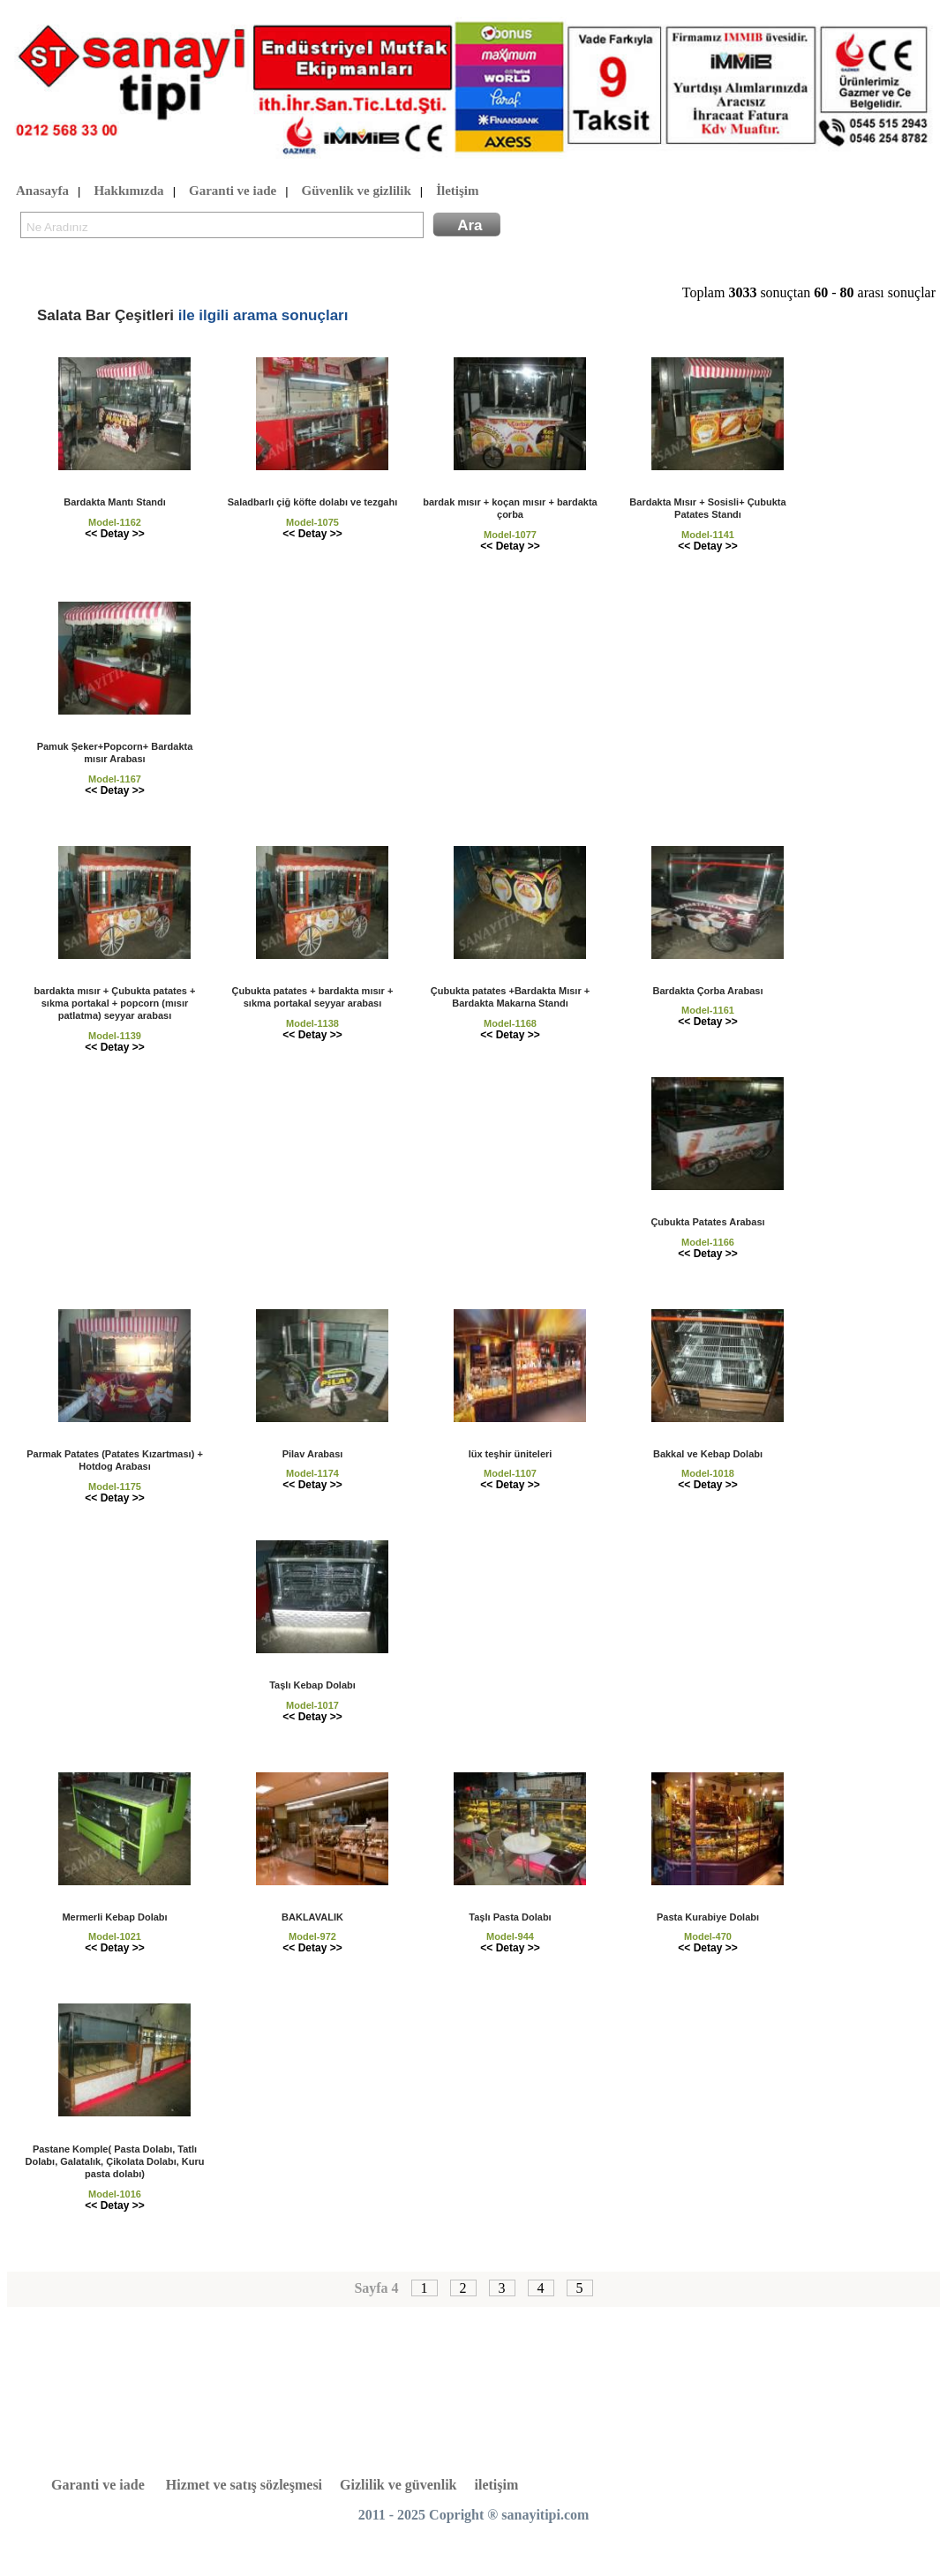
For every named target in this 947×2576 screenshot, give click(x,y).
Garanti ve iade (232, 191)
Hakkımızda (128, 191)
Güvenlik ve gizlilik (356, 191)
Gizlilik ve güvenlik (398, 2484)
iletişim (497, 2484)
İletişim (457, 191)
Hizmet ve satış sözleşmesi (244, 2484)
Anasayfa (42, 191)
